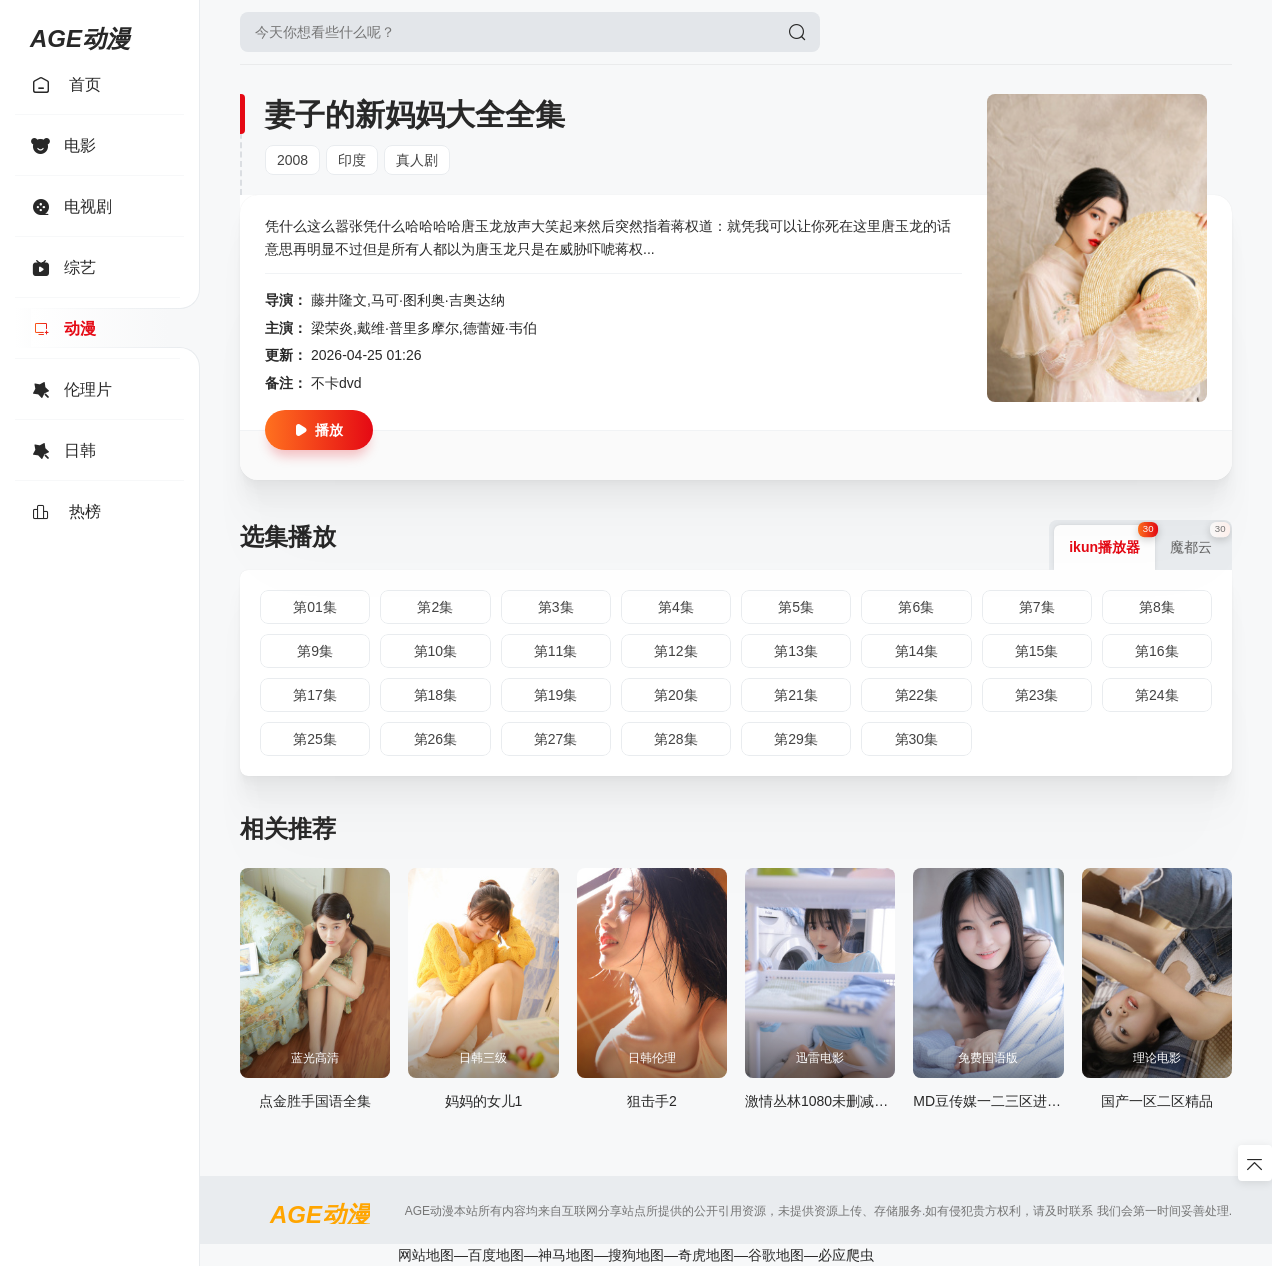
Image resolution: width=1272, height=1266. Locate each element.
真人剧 (417, 160)
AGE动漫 (80, 34)
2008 (292, 160)
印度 (352, 160)
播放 (319, 430)
